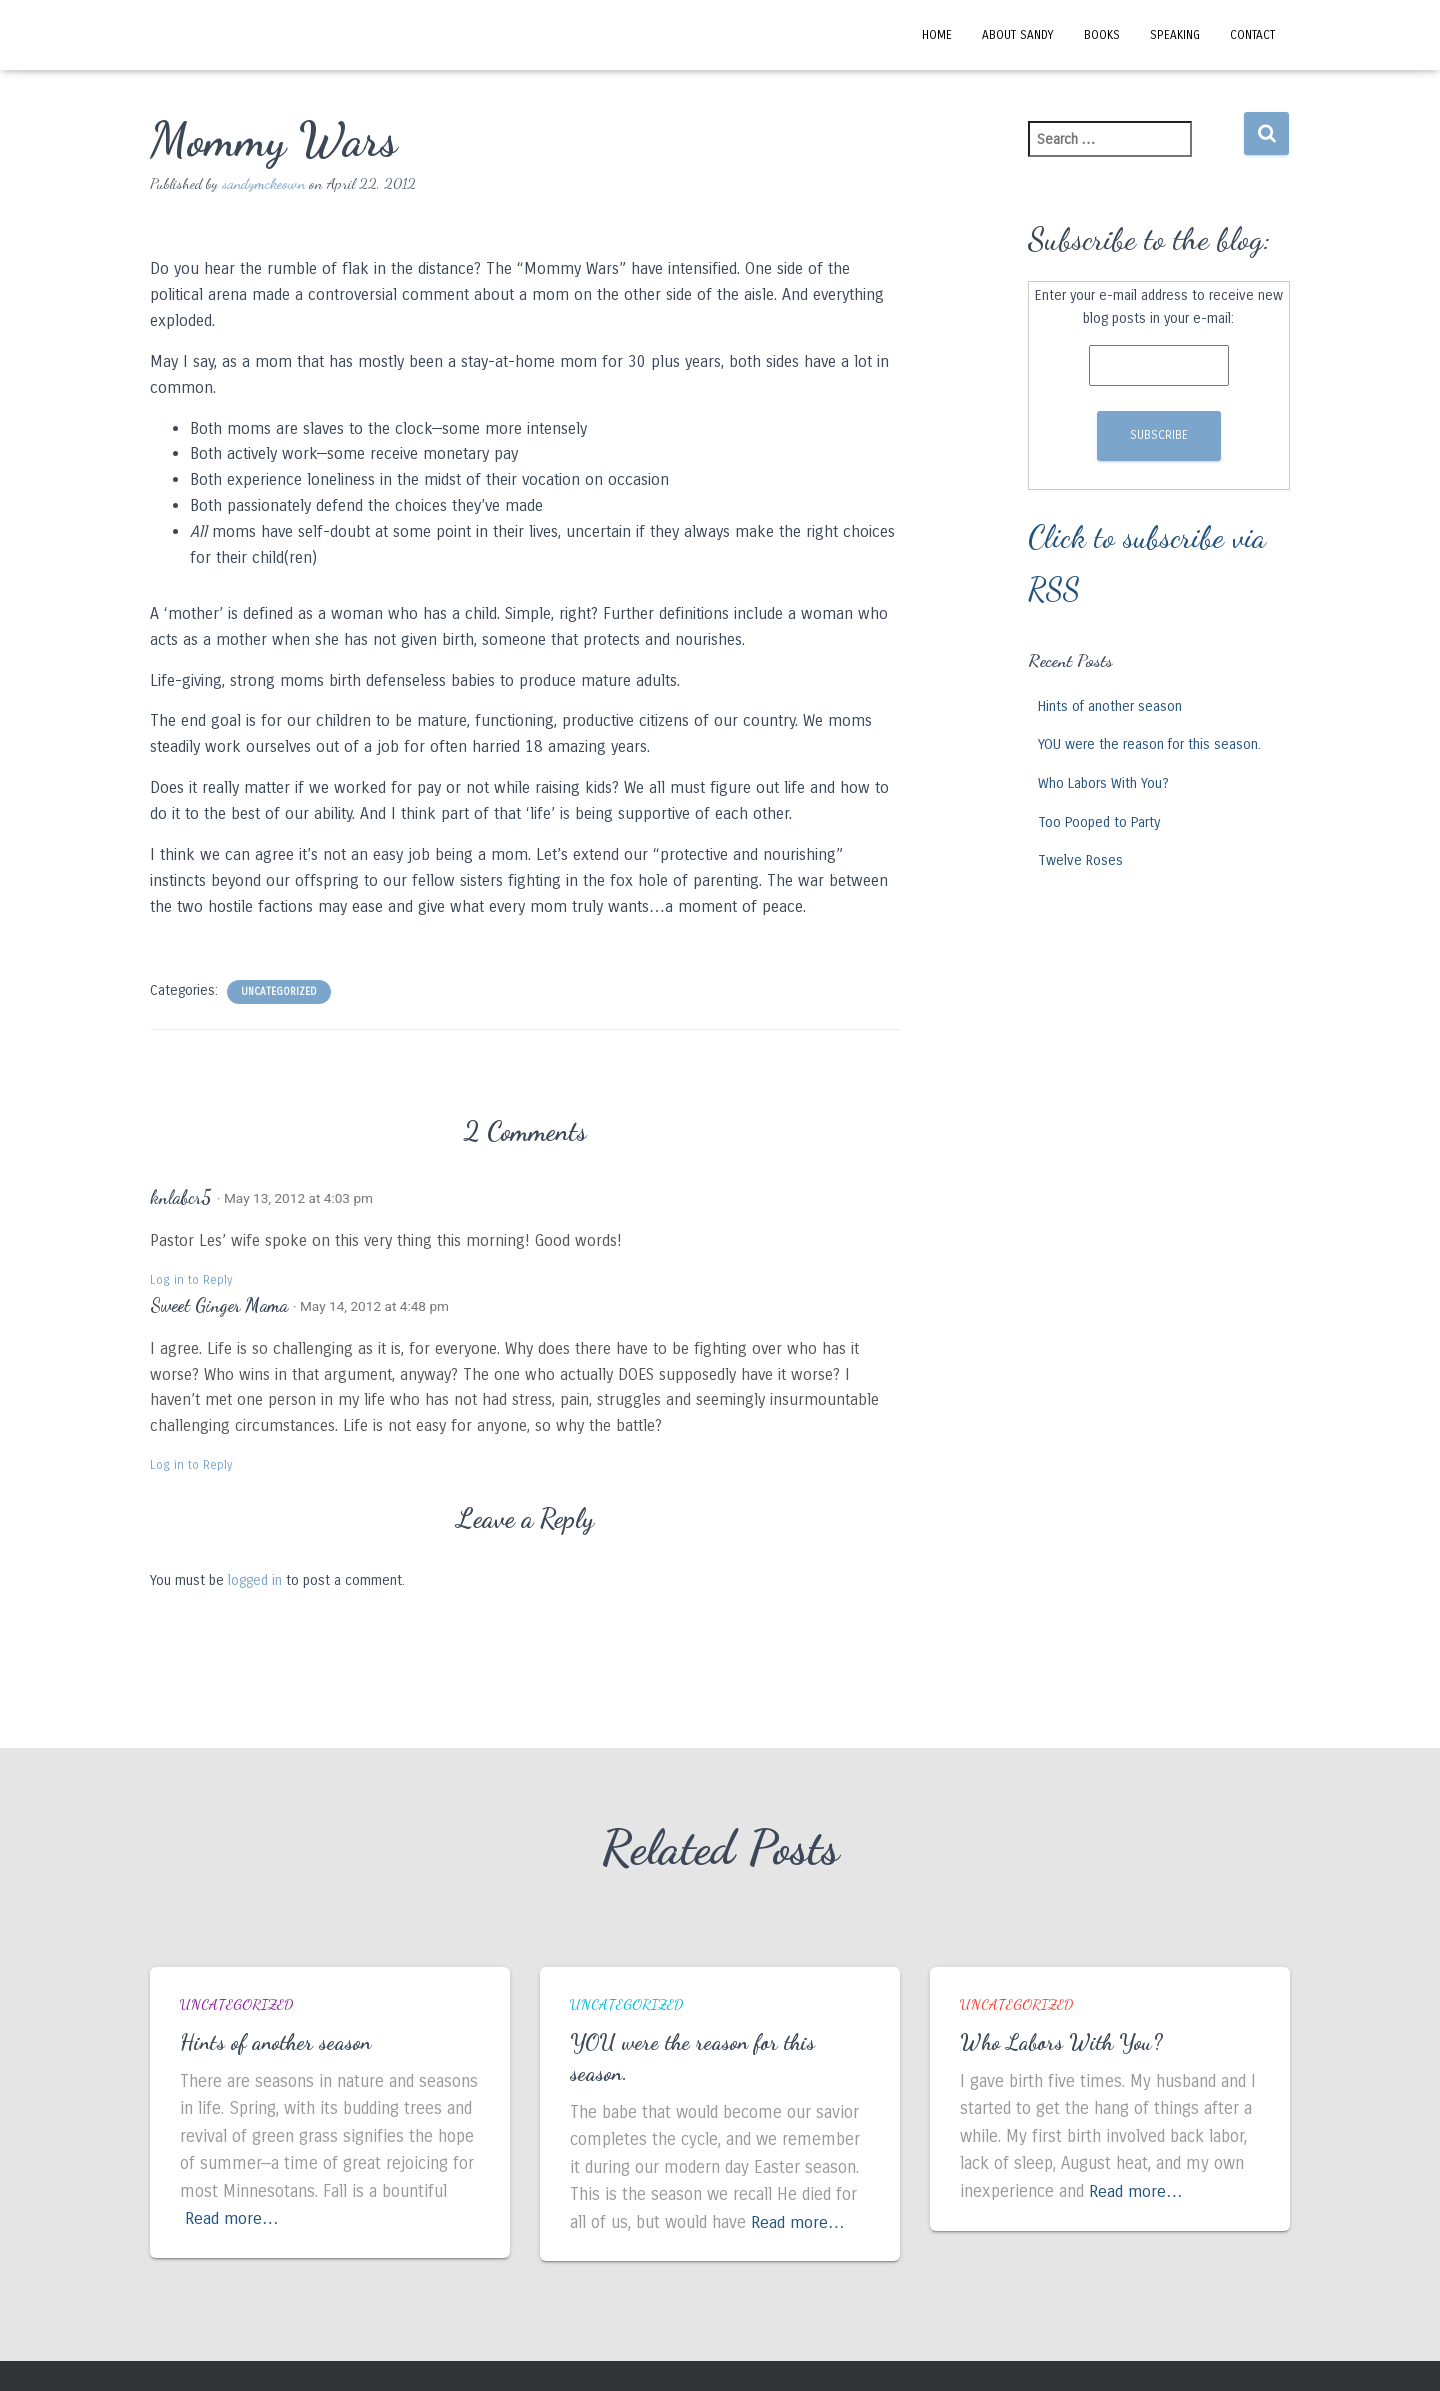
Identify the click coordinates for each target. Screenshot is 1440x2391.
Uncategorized (279, 992)
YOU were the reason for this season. (1149, 744)
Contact (1252, 35)
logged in (255, 1580)
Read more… (232, 2218)
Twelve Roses (1080, 860)
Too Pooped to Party (1099, 822)
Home (937, 35)
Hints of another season (1110, 706)
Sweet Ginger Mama (219, 1305)
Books (1102, 35)
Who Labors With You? (1103, 783)
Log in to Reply (191, 1280)
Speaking (1175, 35)
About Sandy (1018, 35)
